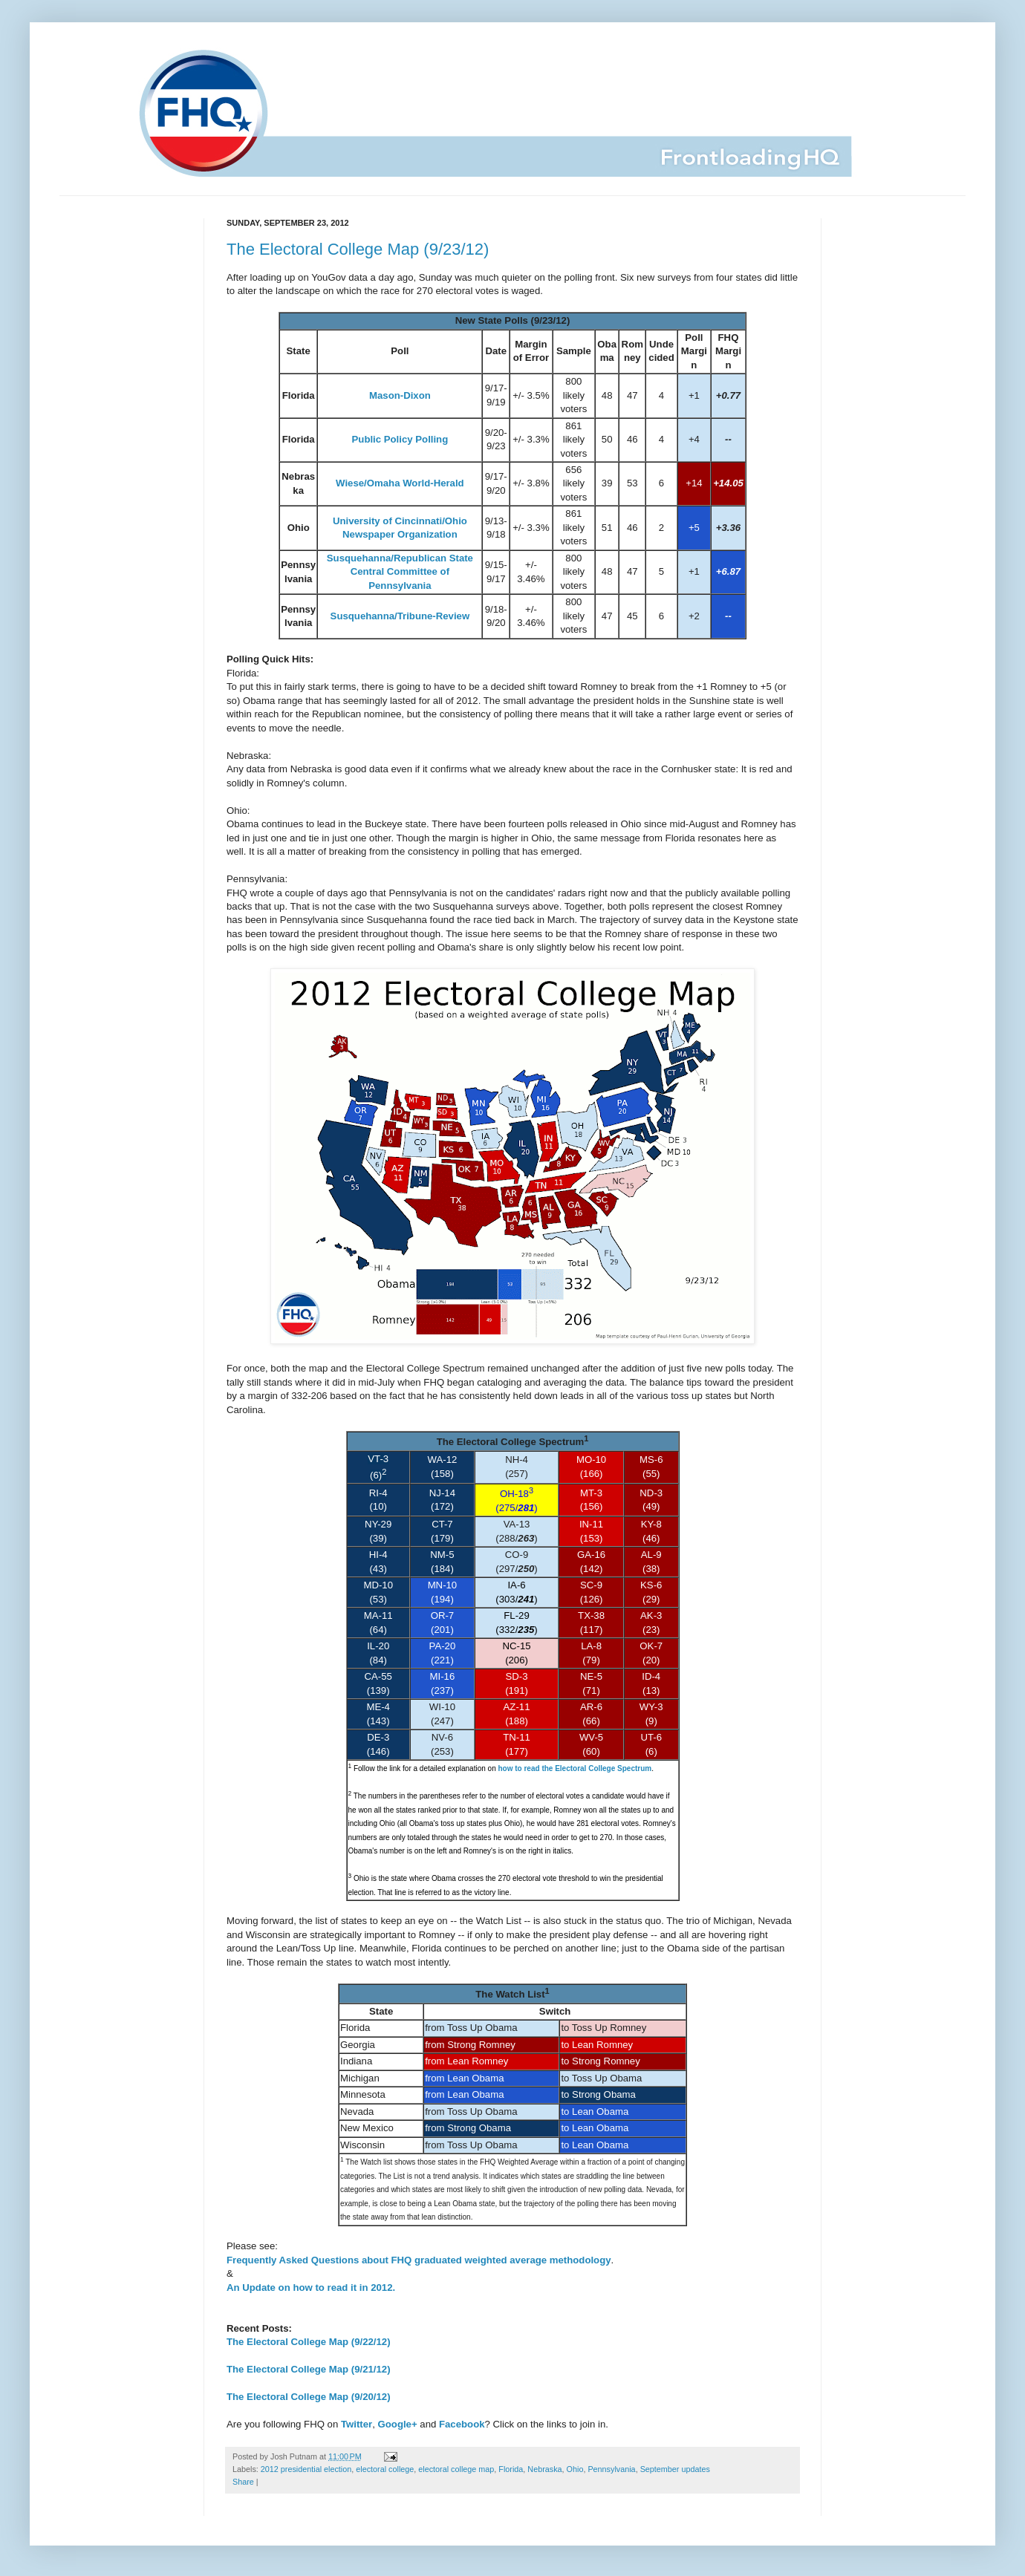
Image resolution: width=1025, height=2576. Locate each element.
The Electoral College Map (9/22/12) (309, 2341)
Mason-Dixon (400, 395)
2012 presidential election (306, 2469)
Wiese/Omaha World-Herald (400, 483)
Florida (510, 2469)
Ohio (575, 2469)
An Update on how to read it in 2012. (311, 2287)
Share (243, 2481)
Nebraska (544, 2469)
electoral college (385, 2469)
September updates (675, 2469)
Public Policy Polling (400, 439)
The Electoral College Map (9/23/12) (358, 249)
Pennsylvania (611, 2469)
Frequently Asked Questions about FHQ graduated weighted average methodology (419, 2260)
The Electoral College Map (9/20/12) (309, 2396)
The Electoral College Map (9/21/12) (309, 2369)
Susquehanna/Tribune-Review (400, 616)
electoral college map (456, 2469)
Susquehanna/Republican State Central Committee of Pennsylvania (400, 571)
